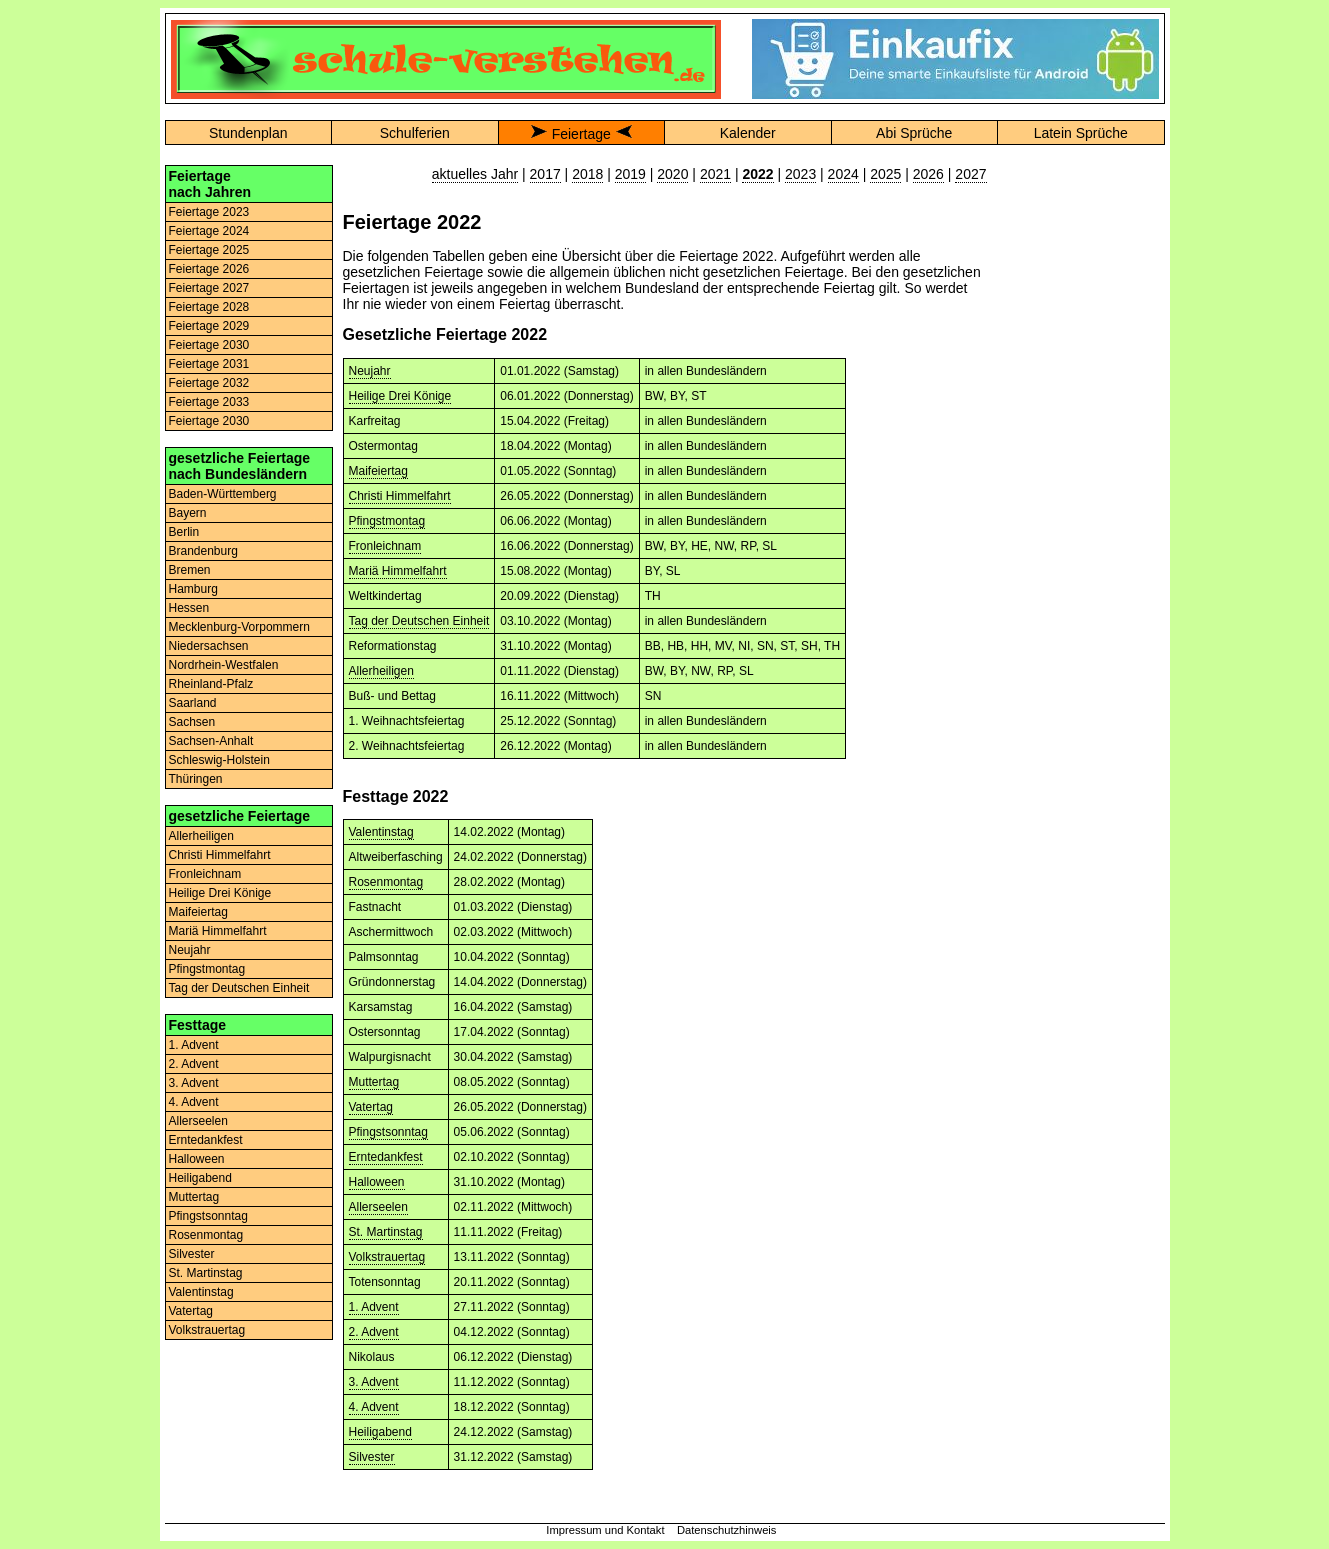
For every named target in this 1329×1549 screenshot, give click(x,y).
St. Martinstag (206, 1273)
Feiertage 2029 (209, 326)
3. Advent (194, 1083)
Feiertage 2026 (209, 269)
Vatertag (191, 1311)
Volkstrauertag (207, 1330)
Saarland (193, 703)
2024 (843, 174)
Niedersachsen (209, 646)
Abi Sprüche (914, 133)
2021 (715, 174)
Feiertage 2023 (209, 212)
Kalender (748, 133)
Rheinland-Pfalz (211, 684)
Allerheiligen (201, 836)
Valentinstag (201, 1292)
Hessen (189, 608)
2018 (587, 174)
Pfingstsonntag (208, 1216)
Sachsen (192, 722)
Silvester (192, 1254)
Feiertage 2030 (209, 345)
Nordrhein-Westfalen (224, 665)
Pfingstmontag (207, 969)
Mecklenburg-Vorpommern (239, 627)
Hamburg (193, 589)
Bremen (190, 570)
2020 (672, 174)
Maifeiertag (198, 912)
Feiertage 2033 (209, 402)
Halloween (197, 1159)
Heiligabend (200, 1178)
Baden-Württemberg (223, 494)
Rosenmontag (206, 1235)
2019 (630, 174)
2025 (885, 174)
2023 (800, 174)
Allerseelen (198, 1121)
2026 (928, 174)
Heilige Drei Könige (220, 893)
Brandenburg (203, 551)
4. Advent (194, 1102)
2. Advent (194, 1064)
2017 (545, 174)
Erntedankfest (206, 1140)
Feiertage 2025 (209, 250)
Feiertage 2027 (209, 288)
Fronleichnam (205, 874)
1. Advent (194, 1045)
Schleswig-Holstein (219, 760)
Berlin (184, 532)
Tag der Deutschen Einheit (239, 988)
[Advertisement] (1081, 465)
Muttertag (194, 1197)
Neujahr (190, 950)
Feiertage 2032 (209, 383)
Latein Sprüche (1081, 133)
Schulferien (415, 133)
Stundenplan (248, 133)
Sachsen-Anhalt (211, 741)
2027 (970, 174)
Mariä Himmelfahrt (218, 931)
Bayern (188, 513)
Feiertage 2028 (209, 307)
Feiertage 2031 (209, 364)
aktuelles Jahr (475, 174)
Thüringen (196, 779)
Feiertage (581, 134)
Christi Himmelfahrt (220, 855)
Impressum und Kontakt (605, 1530)
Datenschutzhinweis (727, 1530)
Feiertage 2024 (209, 231)
